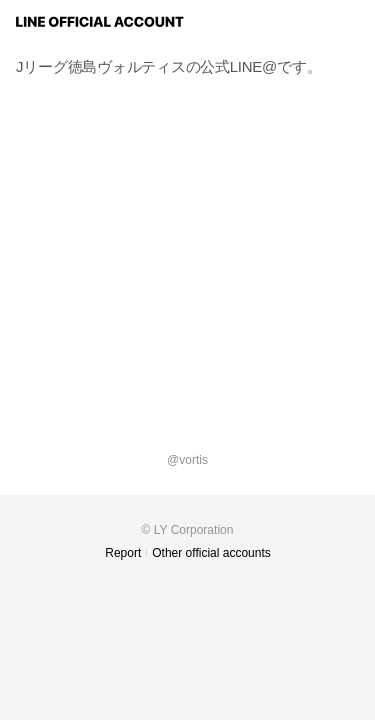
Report (123, 553)
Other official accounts (211, 553)
